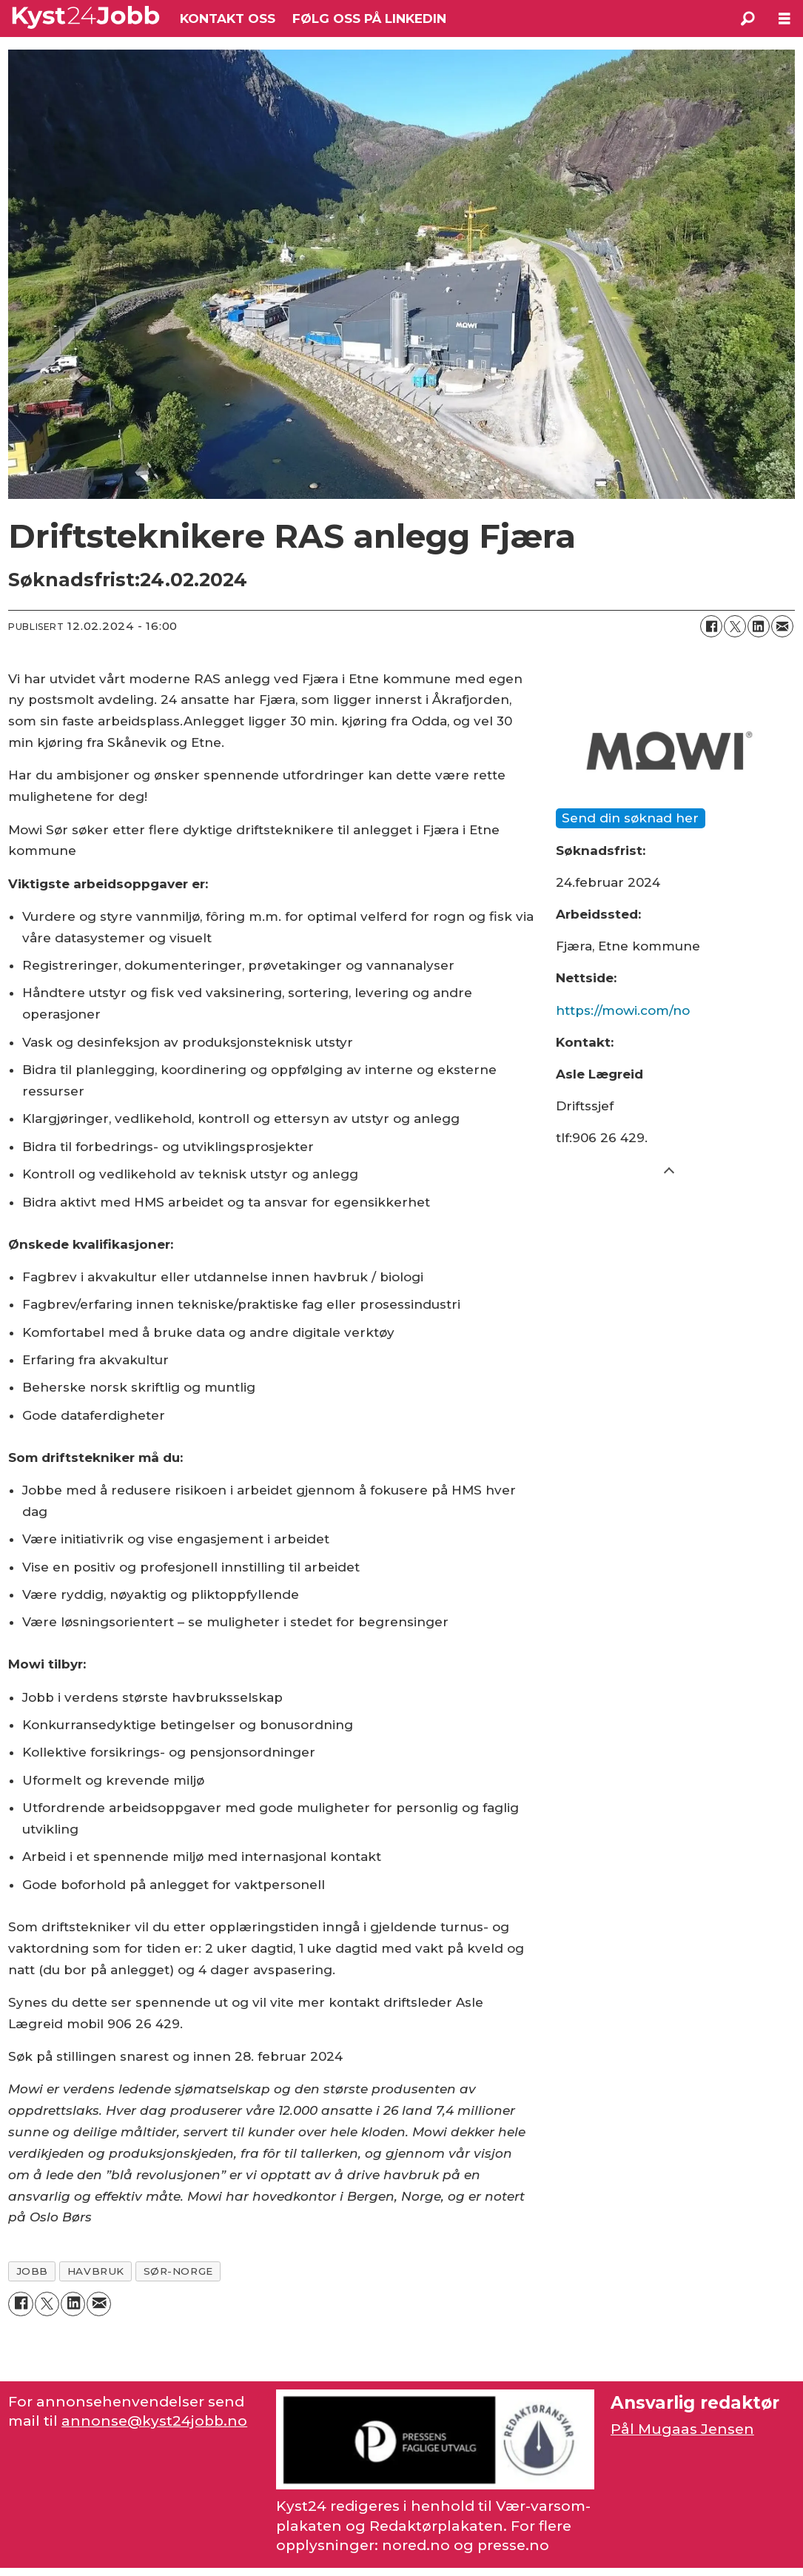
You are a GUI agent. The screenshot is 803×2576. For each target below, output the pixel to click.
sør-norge (178, 2271)
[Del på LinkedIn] (758, 626)
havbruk (95, 2271)
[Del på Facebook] (711, 626)
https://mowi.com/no (623, 1010)
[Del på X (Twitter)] (735, 626)
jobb (32, 2271)
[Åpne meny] (784, 18)
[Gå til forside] (86, 18)
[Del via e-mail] (782, 626)
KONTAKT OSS (227, 18)
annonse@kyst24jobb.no (154, 2420)
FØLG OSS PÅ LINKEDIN (369, 18)
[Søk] (747, 18)
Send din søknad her (630, 818)
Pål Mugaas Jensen (682, 2429)
